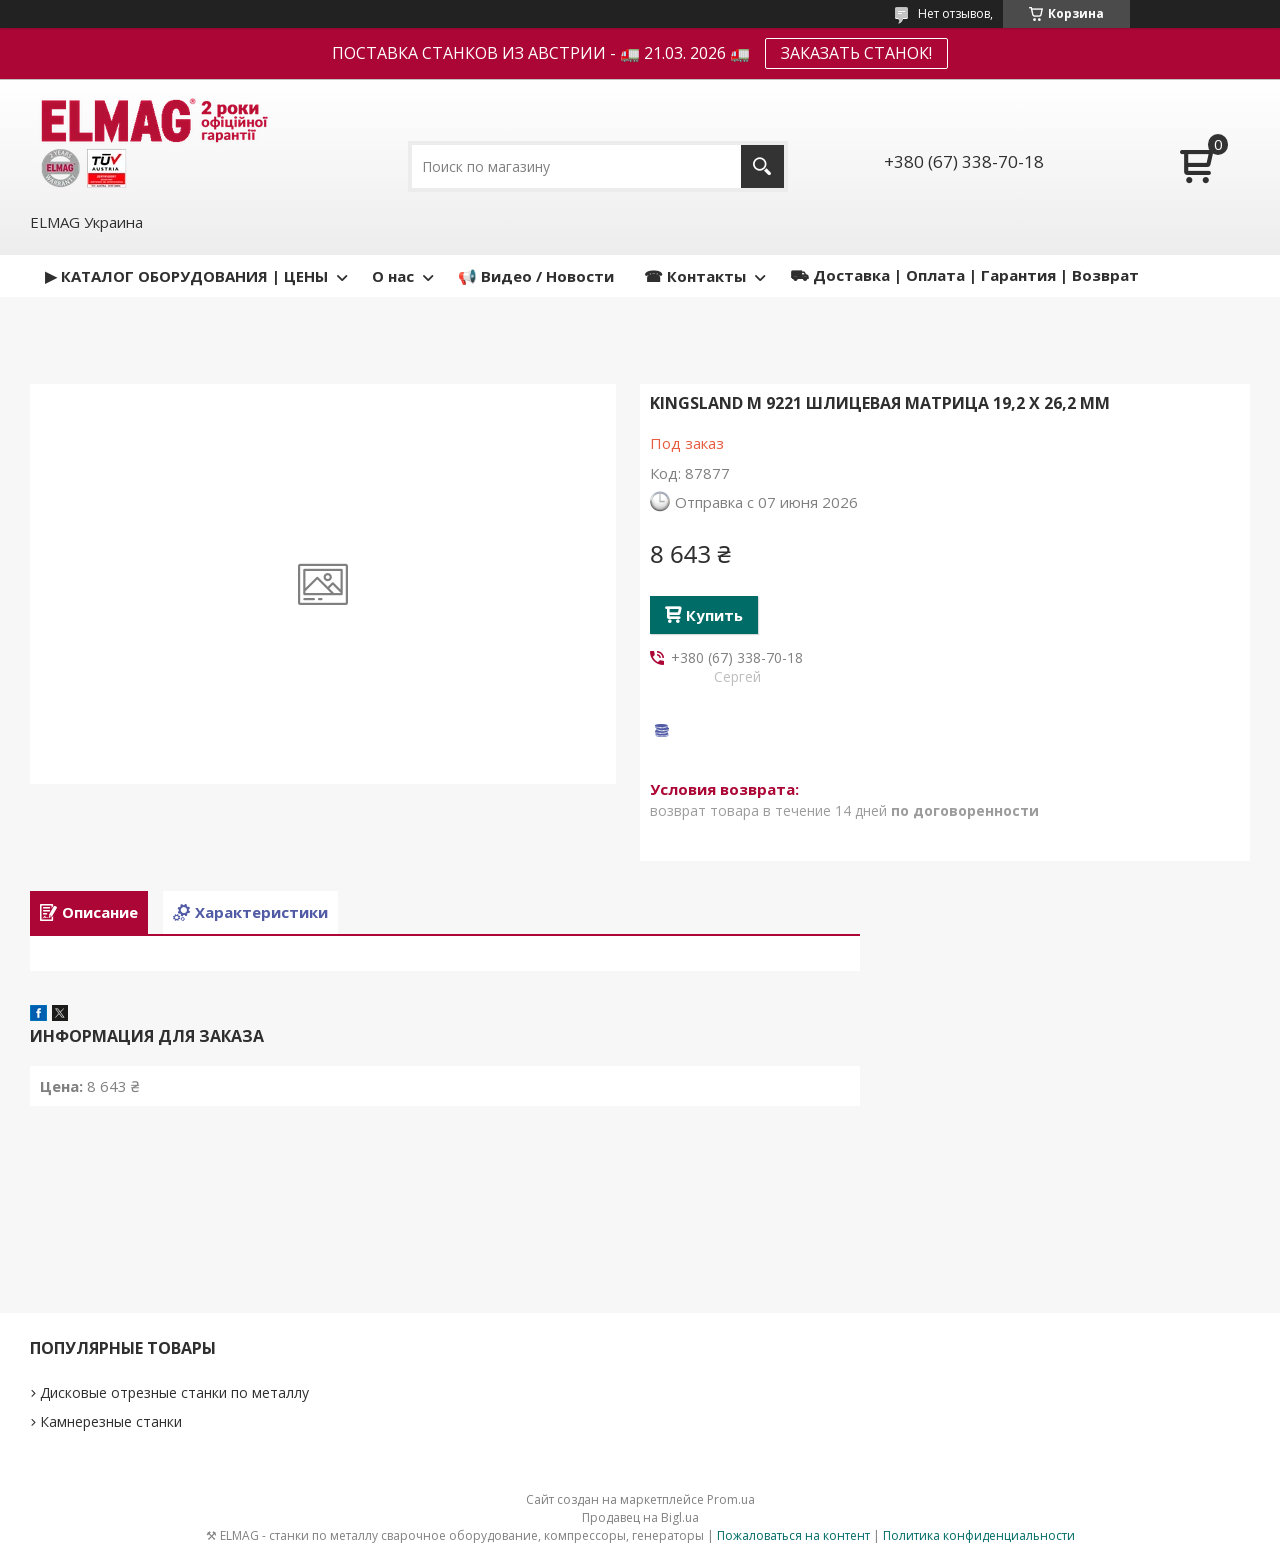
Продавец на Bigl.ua (640, 1517)
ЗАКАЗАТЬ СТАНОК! (856, 53)
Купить (714, 615)
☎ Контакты (695, 276)
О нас (393, 276)
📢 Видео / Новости (536, 276)
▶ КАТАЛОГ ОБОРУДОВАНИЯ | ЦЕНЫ (186, 276)
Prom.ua (731, 1499)
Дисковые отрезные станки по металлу (174, 1392)
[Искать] (762, 166)
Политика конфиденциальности (979, 1535)
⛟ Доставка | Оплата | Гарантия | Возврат (964, 275)
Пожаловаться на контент (793, 1535)
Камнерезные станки (111, 1421)
